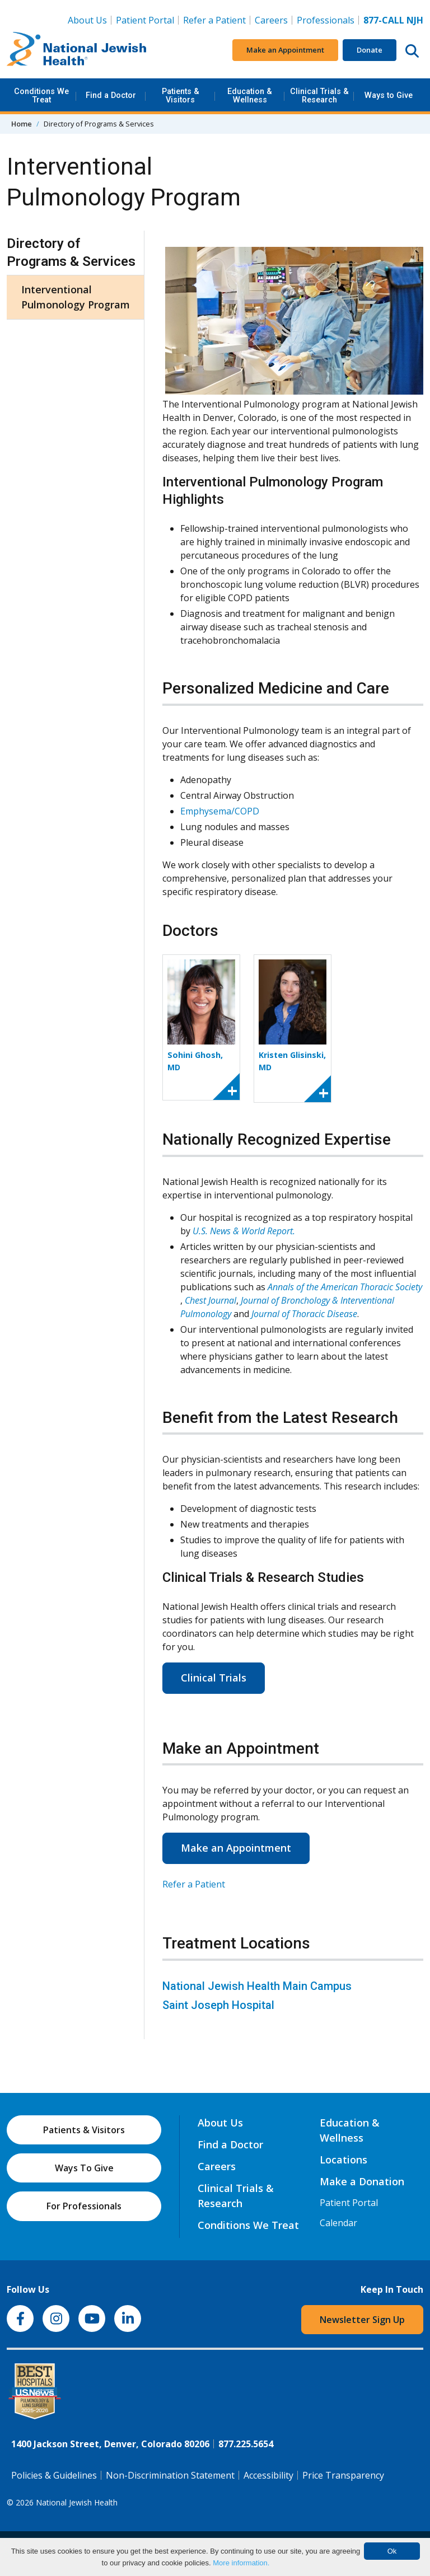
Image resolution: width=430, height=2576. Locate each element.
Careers (273, 19)
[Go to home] (77, 50)
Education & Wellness (249, 95)
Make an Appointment (285, 50)
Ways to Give (388, 95)
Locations (343, 2159)
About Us (87, 20)
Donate (369, 50)
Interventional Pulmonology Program (75, 297)
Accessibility (268, 2475)
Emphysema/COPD (219, 811)
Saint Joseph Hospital (218, 2005)
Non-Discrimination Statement (170, 2475)
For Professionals (83, 2206)
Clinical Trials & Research (319, 95)
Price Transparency (343, 2475)
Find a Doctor (111, 95)
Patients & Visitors (180, 95)
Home (21, 124)
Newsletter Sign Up (362, 2319)
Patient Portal (145, 20)
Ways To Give (84, 2168)
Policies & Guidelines (54, 2475)
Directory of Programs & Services (71, 252)
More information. (241, 2563)
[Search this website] (412, 50)
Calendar (338, 2223)
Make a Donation (362, 2181)
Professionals (325, 20)
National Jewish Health (77, 2502)
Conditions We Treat (41, 95)
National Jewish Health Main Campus (257, 1986)
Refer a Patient (214, 20)
